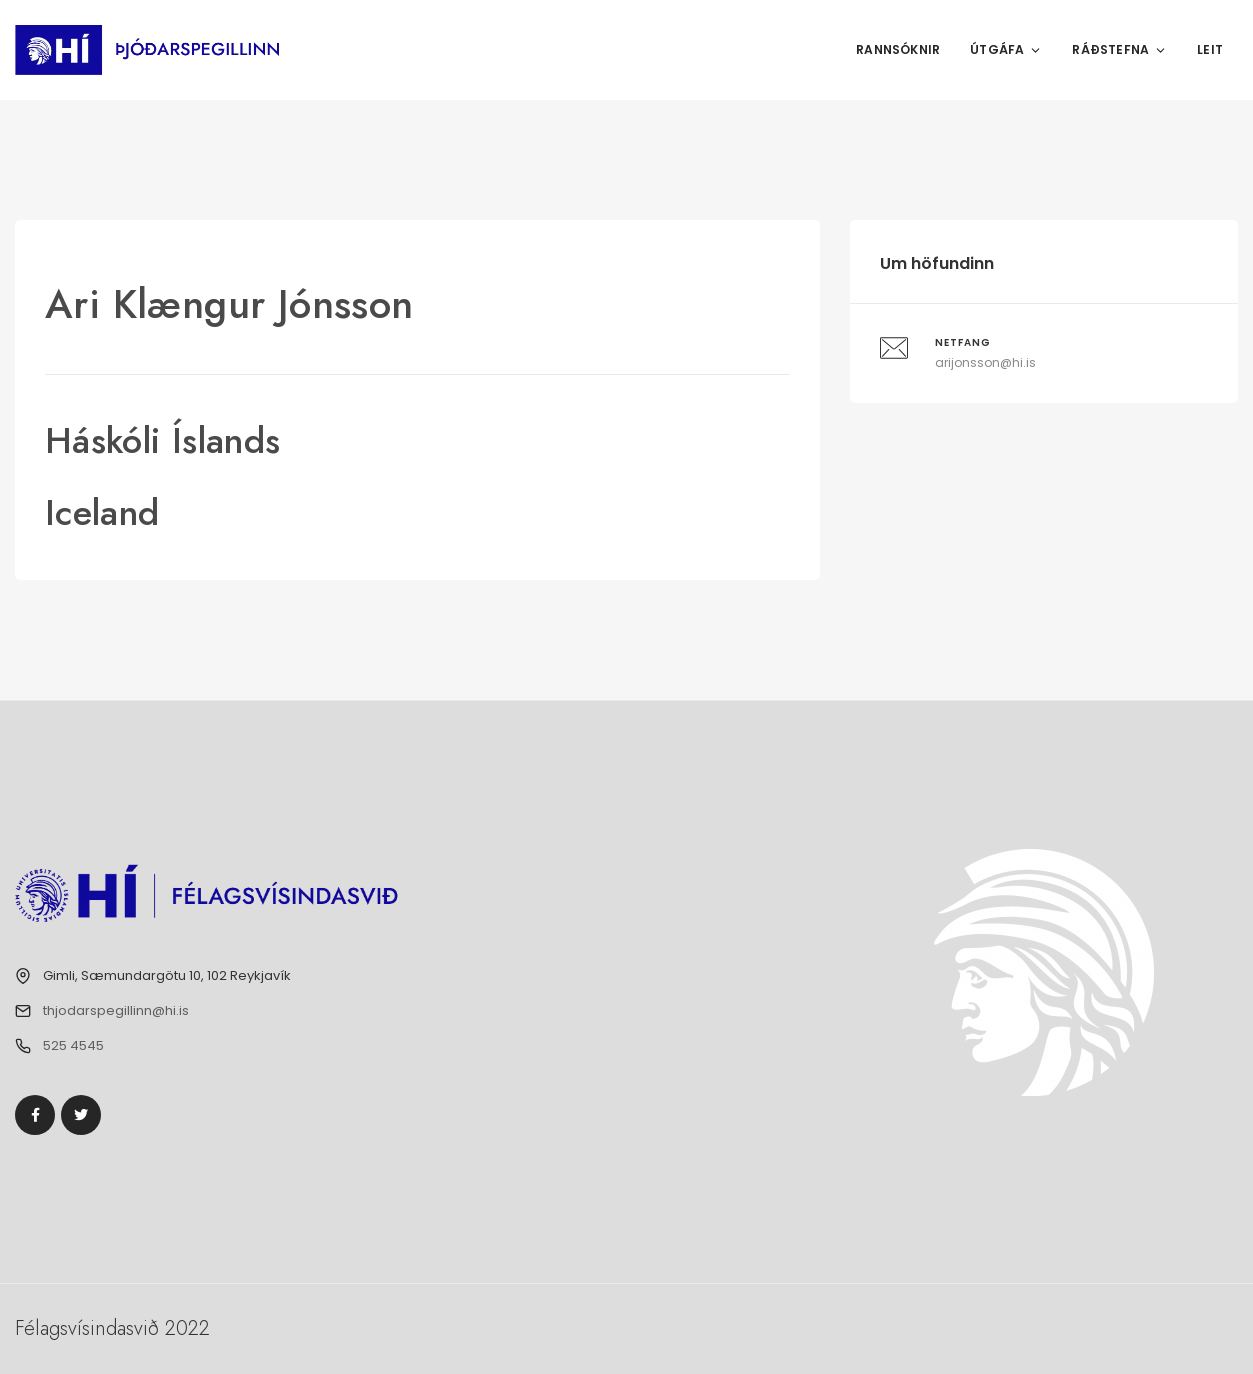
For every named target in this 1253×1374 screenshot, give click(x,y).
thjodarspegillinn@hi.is (116, 1010)
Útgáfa (1006, 49)
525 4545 (73, 1045)
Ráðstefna (1119, 49)
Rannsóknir (898, 49)
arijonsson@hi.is (985, 362)
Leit (1210, 49)
